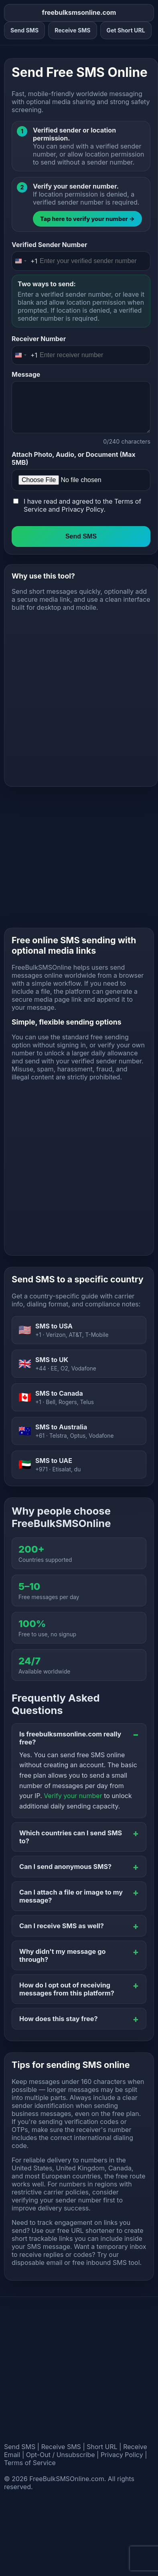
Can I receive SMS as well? (61, 1926)
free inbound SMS (99, 2263)
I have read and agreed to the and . (82, 505)
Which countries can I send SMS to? (70, 1837)
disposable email (37, 2263)
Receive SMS (72, 30)
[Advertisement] (75, 695)
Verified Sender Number (49, 245)
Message (26, 374)
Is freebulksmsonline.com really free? (70, 1738)
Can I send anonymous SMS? (65, 1867)
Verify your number (73, 1796)
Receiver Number (39, 339)
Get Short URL (126, 30)
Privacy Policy (82, 509)
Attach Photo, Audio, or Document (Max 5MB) (74, 458)
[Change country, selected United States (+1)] (24, 261)
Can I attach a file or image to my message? (71, 1896)
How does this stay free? (58, 2019)
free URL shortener (86, 2230)
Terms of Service (30, 2463)
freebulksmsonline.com (79, 12)
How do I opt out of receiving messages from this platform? (66, 1989)
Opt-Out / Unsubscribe (60, 2455)
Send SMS (24, 30)
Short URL (102, 2447)
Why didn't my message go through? (62, 1955)
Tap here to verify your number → (87, 218)
